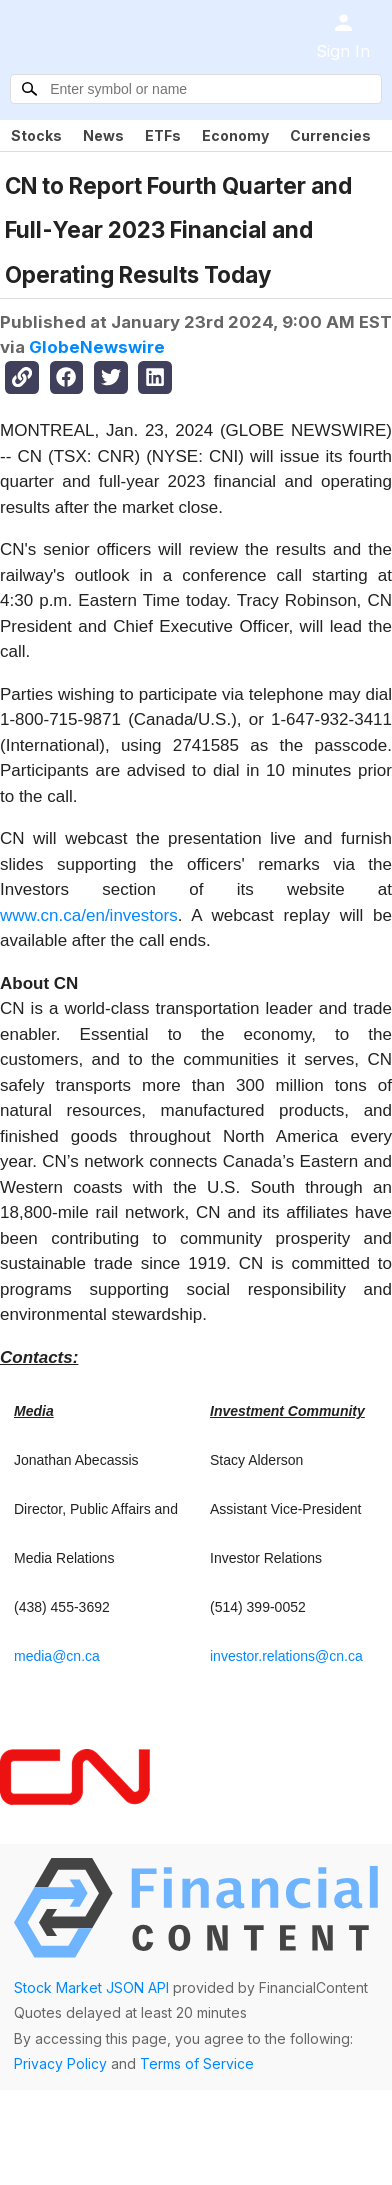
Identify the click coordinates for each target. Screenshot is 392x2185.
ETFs (163, 135)
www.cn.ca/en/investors (89, 915)
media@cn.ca (57, 1656)
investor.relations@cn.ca (286, 1656)
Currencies (330, 135)
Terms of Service (197, 2063)
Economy (235, 135)
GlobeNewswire (97, 347)
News (103, 135)
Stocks (36, 135)
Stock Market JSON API (91, 1987)
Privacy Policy (60, 2063)
